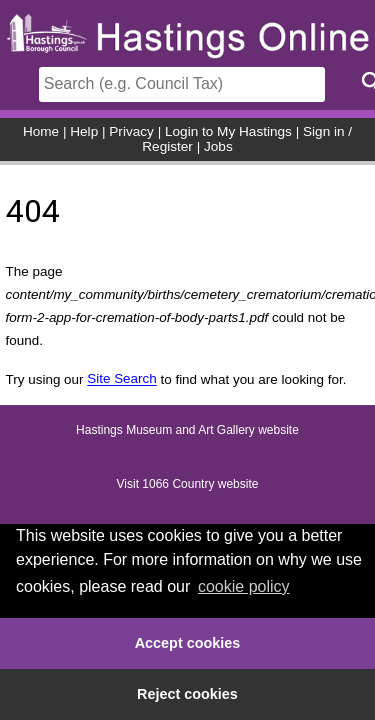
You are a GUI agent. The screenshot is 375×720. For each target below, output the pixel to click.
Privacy (131, 131)
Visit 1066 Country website (188, 485)
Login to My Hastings (228, 131)
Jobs (218, 146)
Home (41, 131)
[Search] (182, 84)
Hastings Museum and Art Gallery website (187, 431)
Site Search (121, 379)
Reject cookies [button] (187, 694)
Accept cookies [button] (188, 643)
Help (84, 131)
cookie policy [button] (244, 586)
